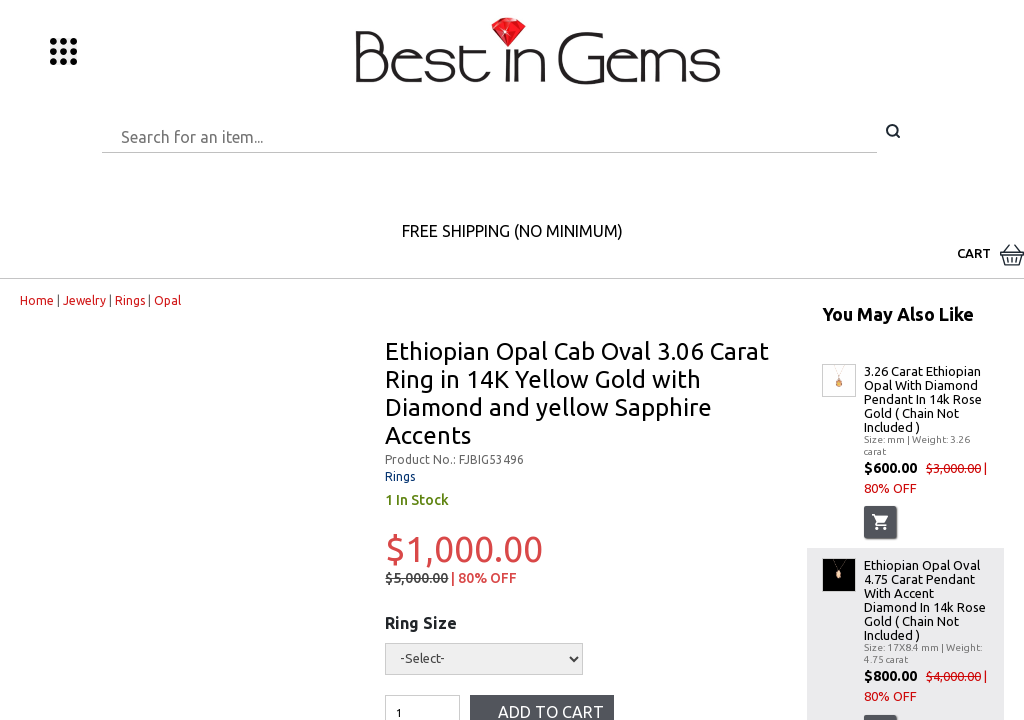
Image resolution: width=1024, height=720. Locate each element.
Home (37, 300)
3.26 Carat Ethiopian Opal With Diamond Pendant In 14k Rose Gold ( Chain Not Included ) (923, 399)
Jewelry (84, 300)
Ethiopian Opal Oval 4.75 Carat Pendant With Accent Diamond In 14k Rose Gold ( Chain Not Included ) (925, 600)
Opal (167, 300)
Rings (130, 300)
